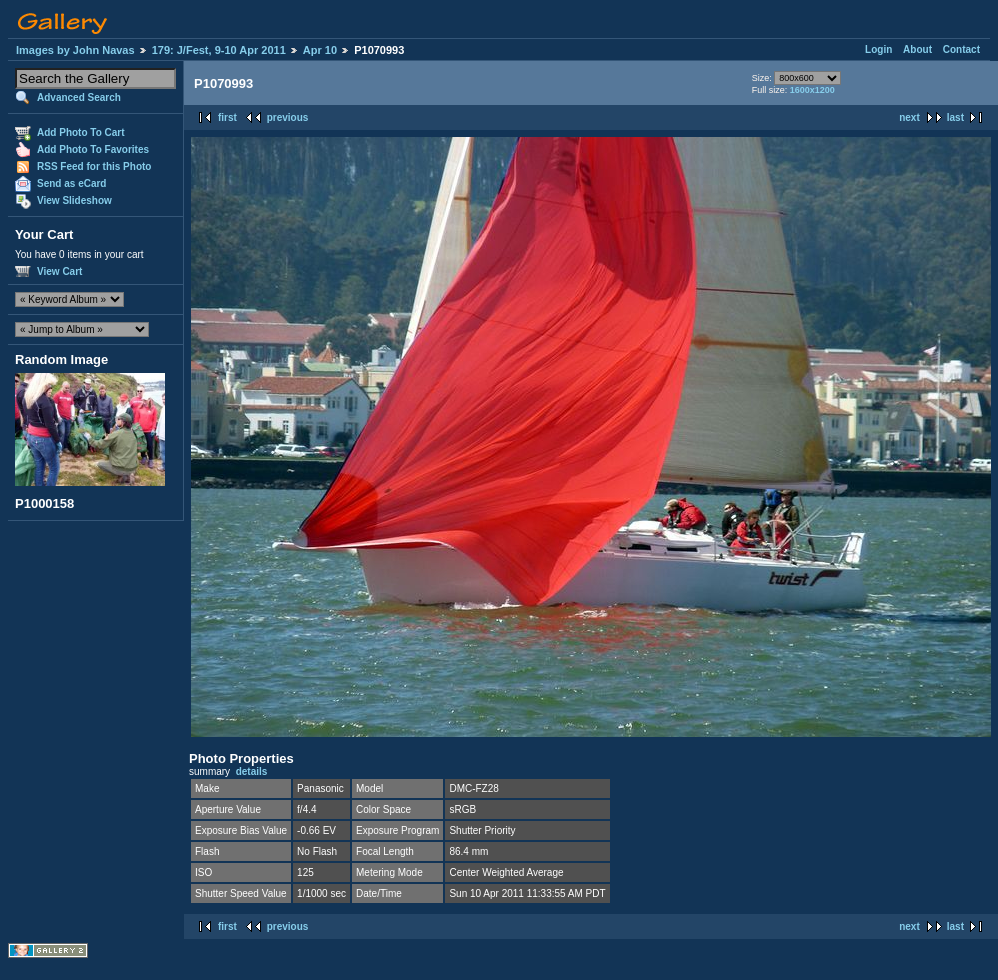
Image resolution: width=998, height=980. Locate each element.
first (227, 117)
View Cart (59, 271)
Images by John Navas (75, 50)
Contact (961, 49)
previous (288, 117)
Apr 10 (320, 50)
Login (878, 49)
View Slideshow (74, 200)
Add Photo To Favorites (93, 149)
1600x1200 (812, 90)
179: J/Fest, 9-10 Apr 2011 (219, 50)
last (955, 117)
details (252, 771)
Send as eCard (71, 183)
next (909, 117)
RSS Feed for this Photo (94, 166)
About (917, 49)
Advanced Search (79, 97)
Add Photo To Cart (81, 132)
